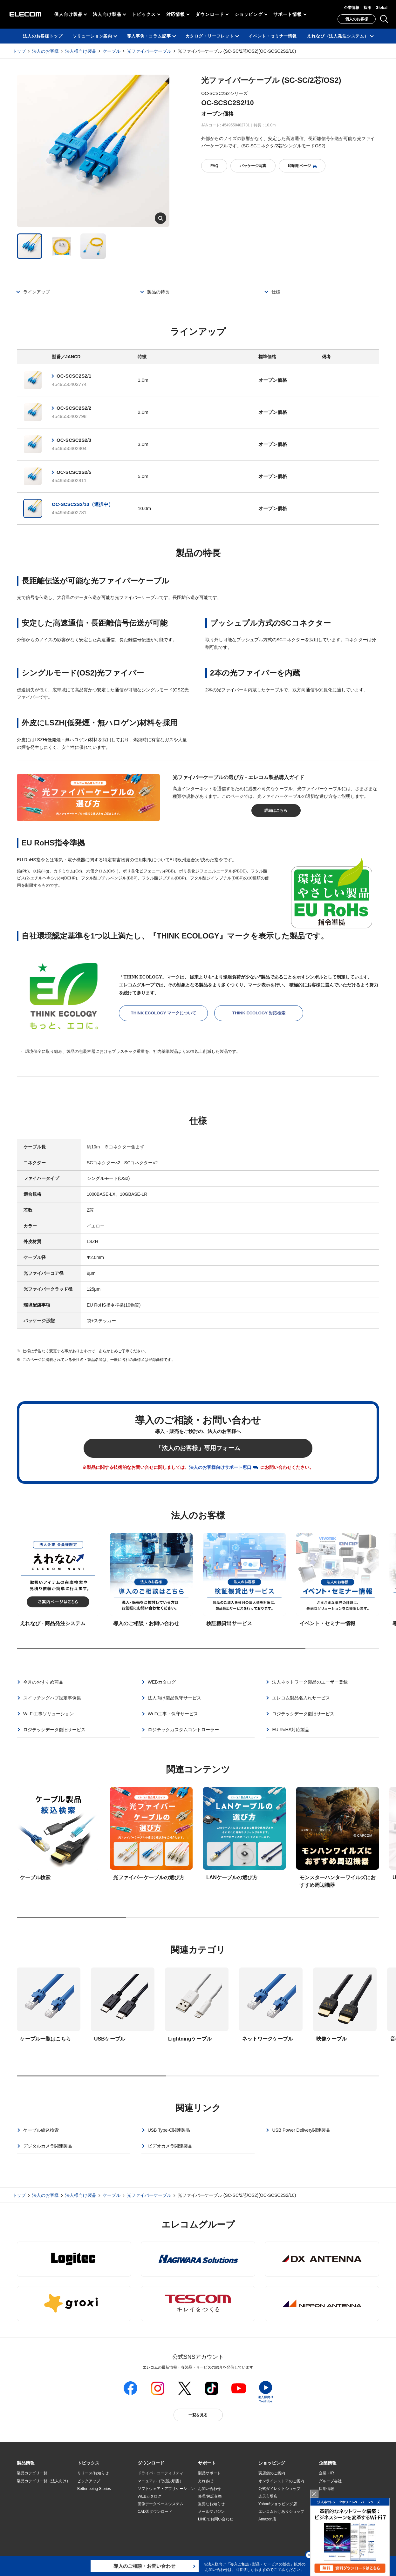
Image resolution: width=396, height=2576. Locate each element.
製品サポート (209, 2473)
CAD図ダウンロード (155, 2511)
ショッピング (249, 14)
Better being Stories (94, 2488)
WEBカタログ (149, 2496)
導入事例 (24, 2512)
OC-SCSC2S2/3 (74, 440)
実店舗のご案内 (271, 2473)
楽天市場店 (267, 2496)
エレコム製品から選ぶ (96, 2519)
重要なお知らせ (211, 2504)
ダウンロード (209, 14)
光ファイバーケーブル (149, 51)
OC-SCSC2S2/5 (74, 472)
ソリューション (30, 2504)
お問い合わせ (209, 2488)
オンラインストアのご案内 (281, 2481)
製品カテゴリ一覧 (32, 2473)
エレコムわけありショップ (281, 2511)
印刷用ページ (302, 166)
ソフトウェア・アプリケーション (166, 2488)
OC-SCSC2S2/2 (74, 408)
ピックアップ (88, 2481)
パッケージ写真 (253, 166)
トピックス (144, 14)
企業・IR (326, 2473)
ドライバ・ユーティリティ (160, 2473)
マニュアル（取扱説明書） (160, 2481)
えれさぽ (205, 2481)
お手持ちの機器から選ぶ (98, 2512)
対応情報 (175, 14)
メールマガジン (211, 2511)
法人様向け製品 (80, 51)
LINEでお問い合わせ (215, 2519)
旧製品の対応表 (90, 2534)
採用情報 (326, 2488)
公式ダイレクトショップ (279, 2488)
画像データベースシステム (160, 2504)
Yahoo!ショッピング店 (277, 2504)
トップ (19, 51)
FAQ (214, 166)
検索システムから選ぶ (96, 2527)
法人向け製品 (107, 14)
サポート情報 (287, 14)
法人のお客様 (45, 51)
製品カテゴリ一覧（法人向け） (43, 2481)
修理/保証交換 (210, 2496)
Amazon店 (267, 2519)
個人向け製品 (68, 14)
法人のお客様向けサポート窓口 (220, 1467)
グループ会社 (330, 2481)
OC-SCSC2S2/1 (74, 376)
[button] (88, 2463)
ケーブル (111, 51)
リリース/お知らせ (93, 2473)
